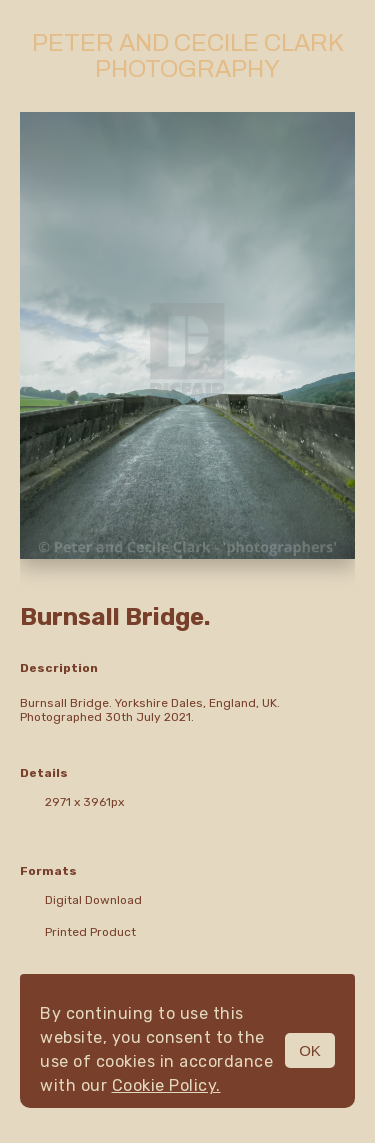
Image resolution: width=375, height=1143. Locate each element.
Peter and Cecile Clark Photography (188, 56)
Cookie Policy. (166, 1085)
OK (310, 1050)
